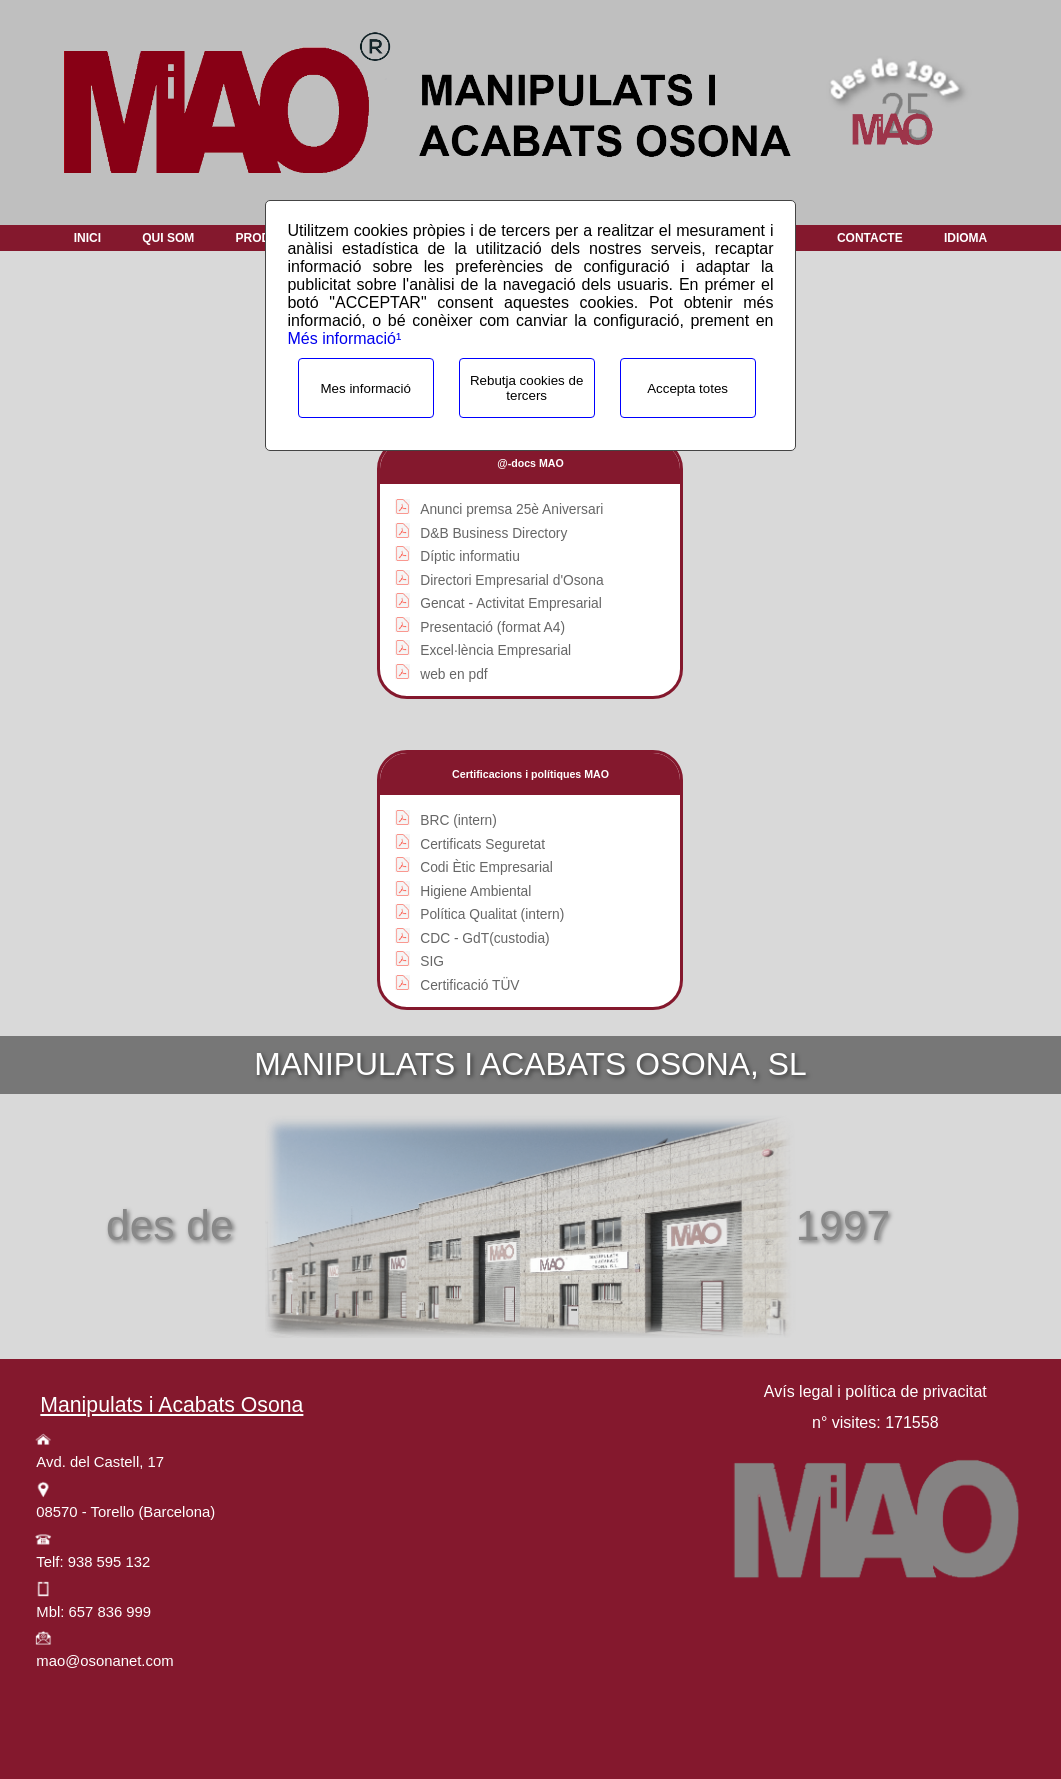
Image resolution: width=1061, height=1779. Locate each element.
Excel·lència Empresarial (495, 650)
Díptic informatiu (470, 556)
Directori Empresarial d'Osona (511, 580)
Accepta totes (687, 388)
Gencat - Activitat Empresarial (511, 603)
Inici (87, 238)
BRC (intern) (458, 820)
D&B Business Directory (493, 533)
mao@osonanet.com (104, 1661)
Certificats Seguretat (482, 844)
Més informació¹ (344, 338)
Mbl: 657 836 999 (93, 1612)
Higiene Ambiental (475, 891)
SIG (432, 961)
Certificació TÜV (469, 985)
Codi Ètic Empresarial (486, 867)
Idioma (965, 238)
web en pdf (453, 674)
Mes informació (366, 388)
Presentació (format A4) (492, 627)
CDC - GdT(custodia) (484, 938)
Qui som (168, 238)
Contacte (870, 238)
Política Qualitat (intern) (492, 914)
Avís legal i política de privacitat (875, 1391)
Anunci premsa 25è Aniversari (511, 509)
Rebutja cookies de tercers (526, 388)
